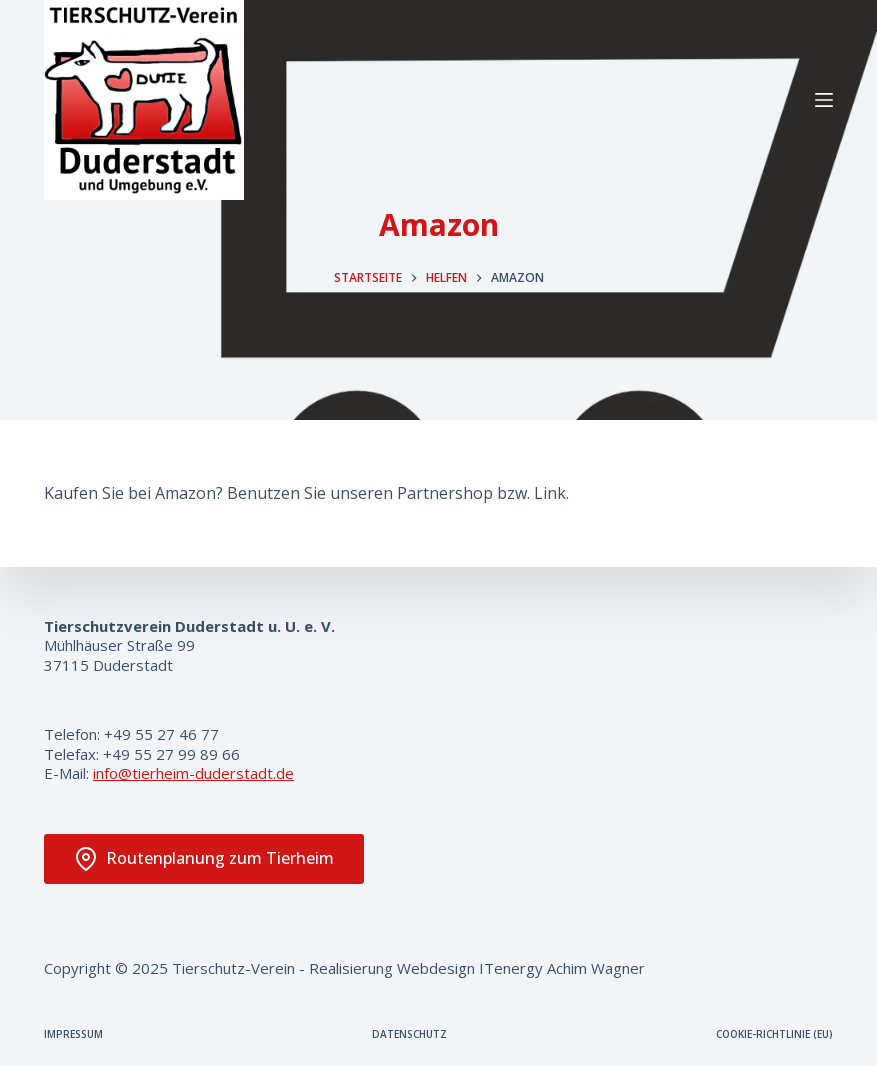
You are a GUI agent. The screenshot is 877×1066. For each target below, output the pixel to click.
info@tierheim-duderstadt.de (193, 773)
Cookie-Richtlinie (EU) (774, 1034)
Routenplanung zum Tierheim (204, 859)
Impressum (73, 1034)
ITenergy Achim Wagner (562, 968)
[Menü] (824, 100)
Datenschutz (409, 1034)
